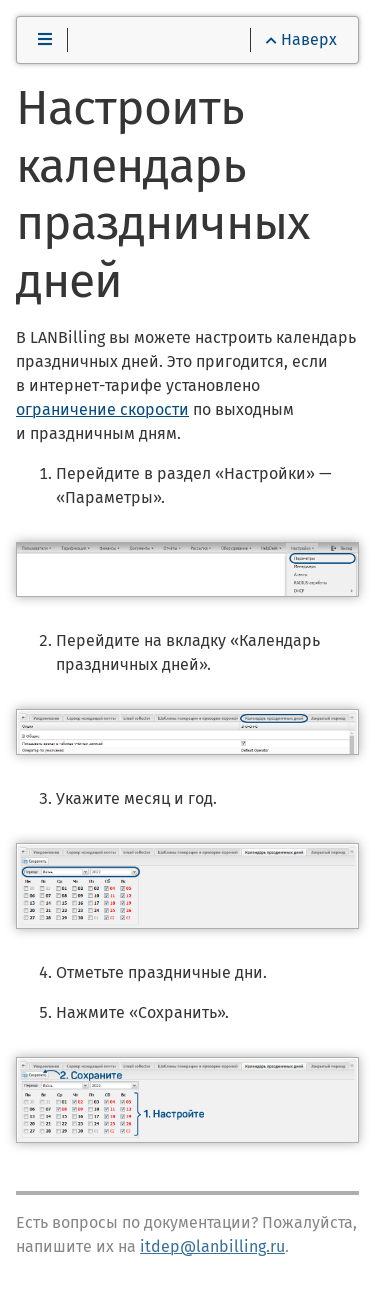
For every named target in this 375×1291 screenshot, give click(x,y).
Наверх (301, 39)
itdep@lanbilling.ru (212, 1246)
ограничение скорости (102, 409)
